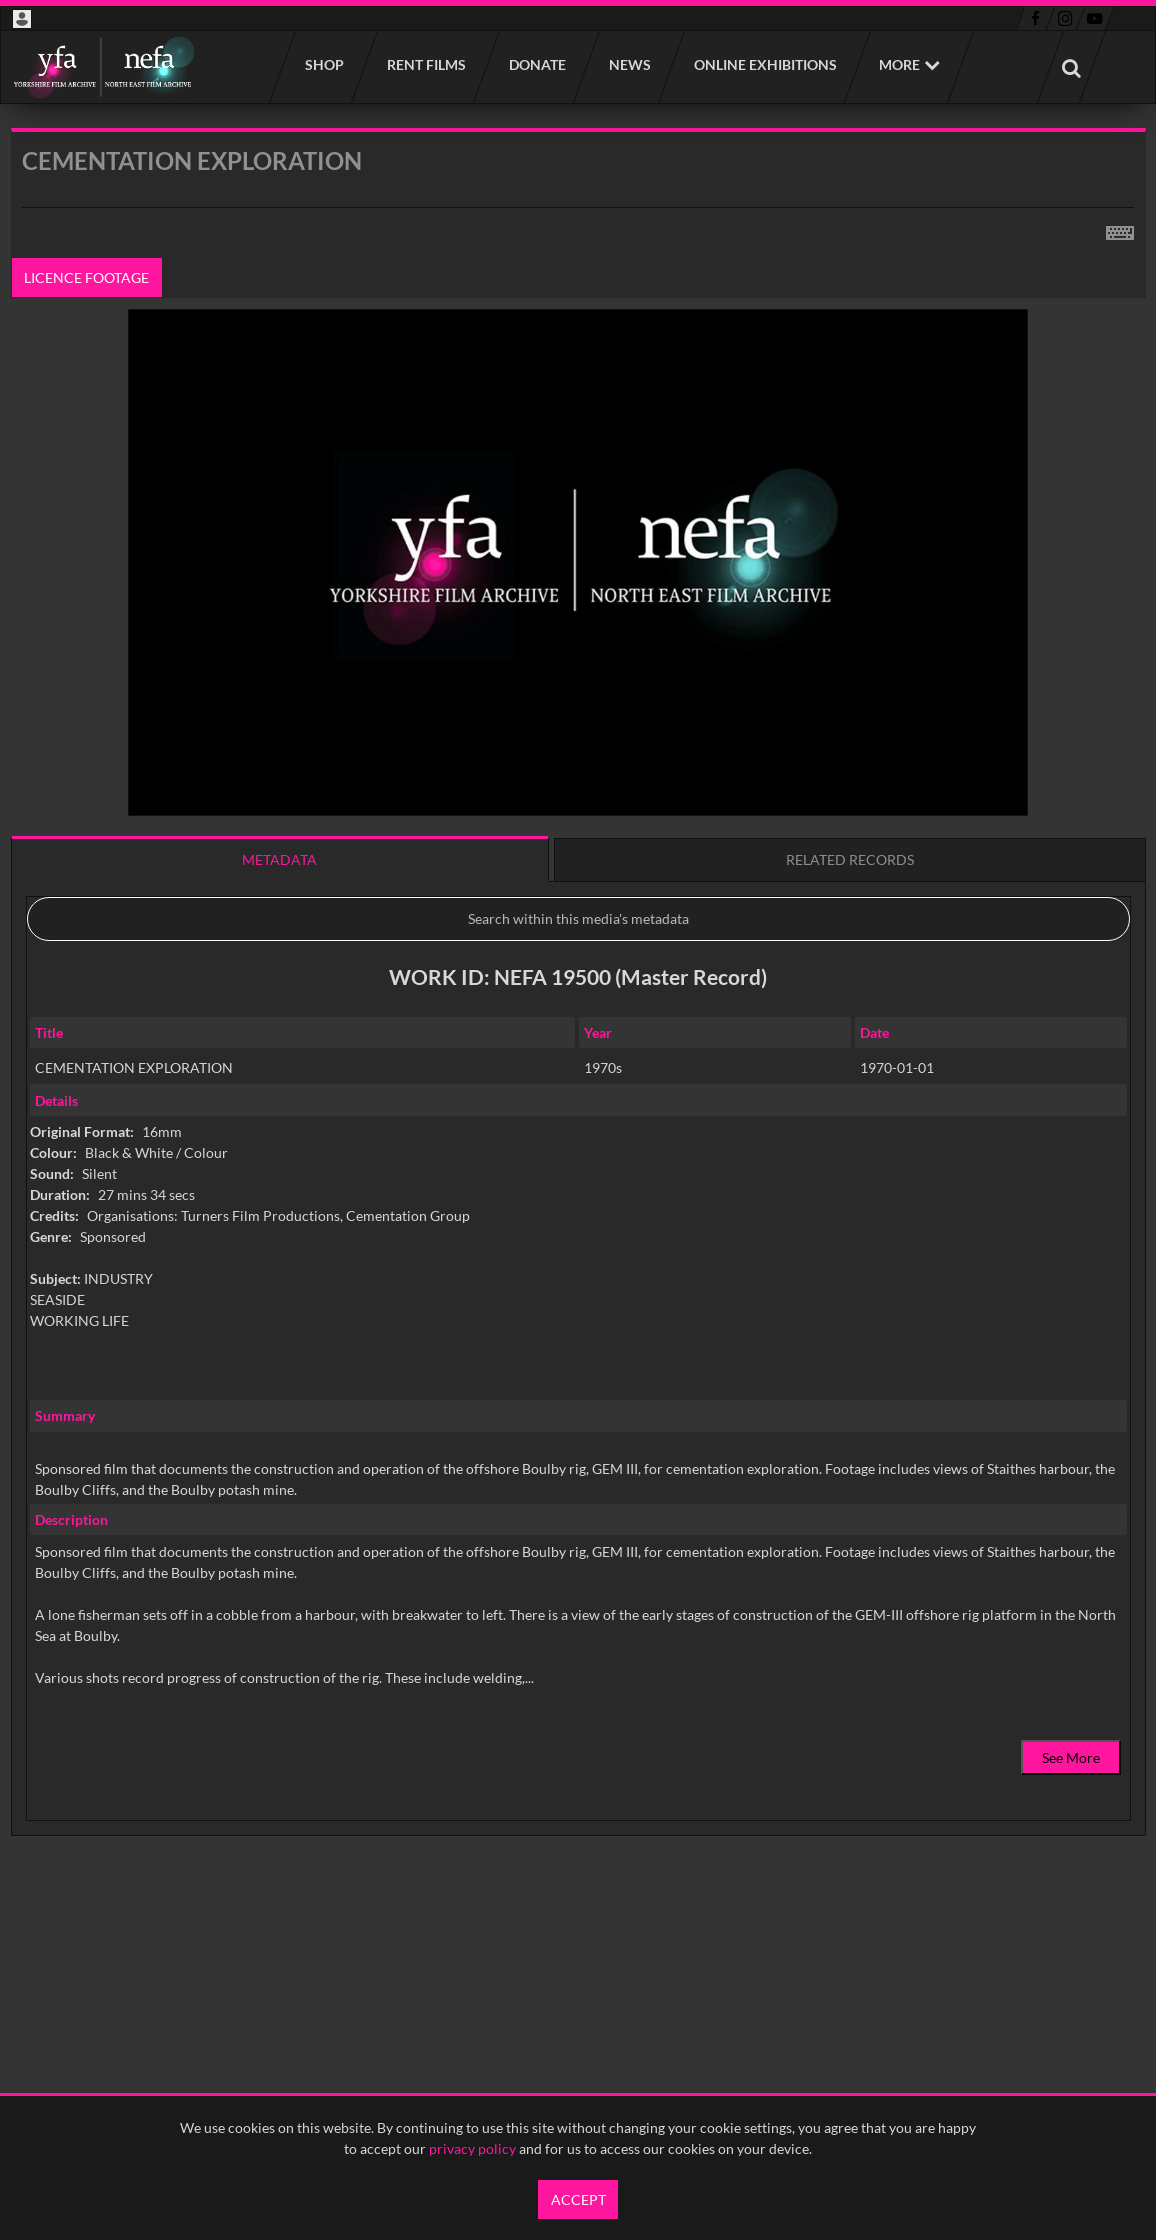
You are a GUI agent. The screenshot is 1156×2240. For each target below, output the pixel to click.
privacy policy (472, 2148)
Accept (578, 2199)
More (899, 64)
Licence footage (86, 277)
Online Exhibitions (764, 64)
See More (1071, 1757)
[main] (578, 1033)
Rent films (425, 64)
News (629, 64)
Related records (850, 859)
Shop (323, 64)
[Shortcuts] (1120, 229)
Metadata (279, 859)
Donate (536, 64)
